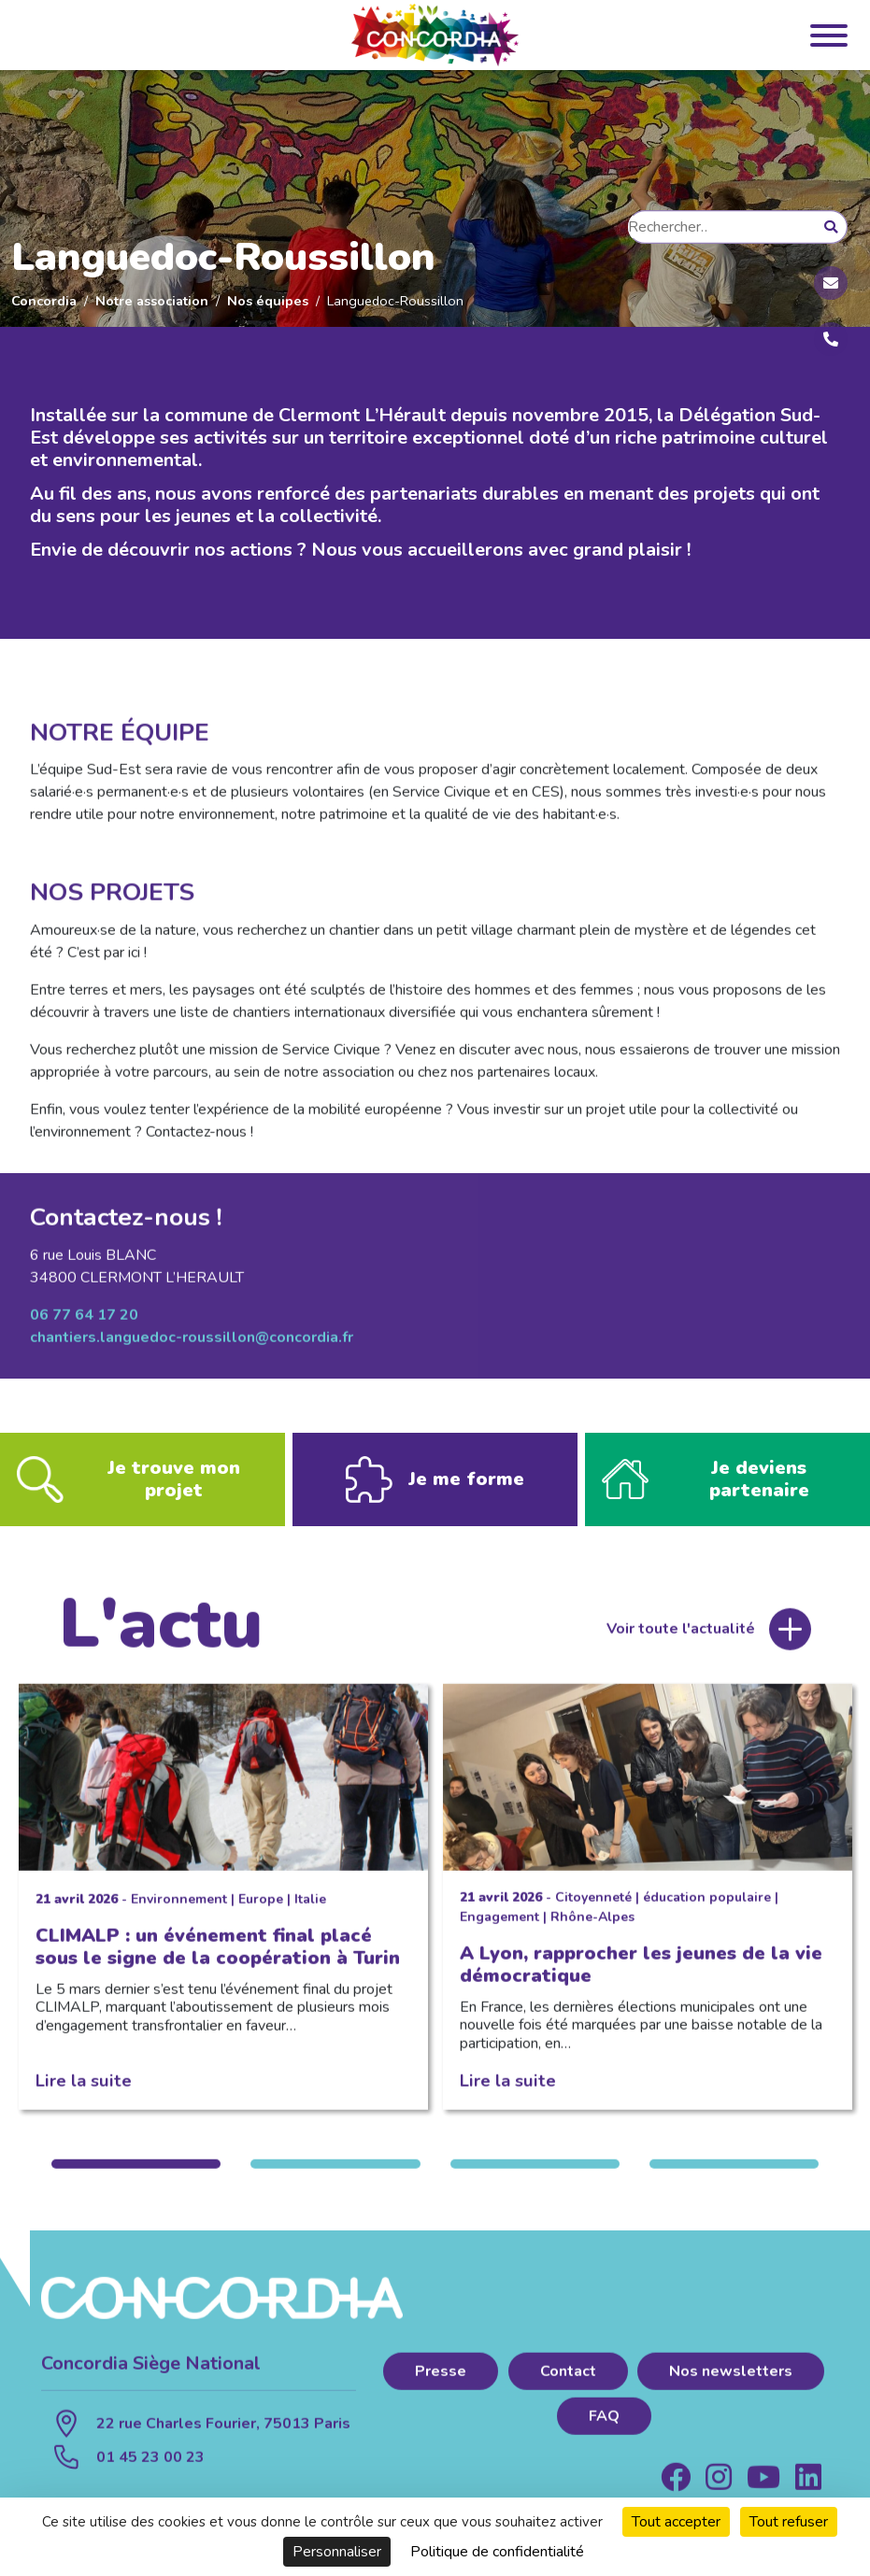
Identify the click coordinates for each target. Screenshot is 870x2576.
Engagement (499, 1927)
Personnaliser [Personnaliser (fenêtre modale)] (336, 2551)
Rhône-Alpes (592, 1927)
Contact (568, 2381)
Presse (440, 2381)
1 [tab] (136, 2174)
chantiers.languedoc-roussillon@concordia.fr (191, 1348)
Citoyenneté (593, 1908)
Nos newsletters (730, 2381)
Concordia (44, 300)
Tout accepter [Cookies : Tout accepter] (676, 2522)
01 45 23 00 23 (150, 2467)
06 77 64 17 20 (84, 1325)
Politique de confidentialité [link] (497, 2551)
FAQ (604, 2426)
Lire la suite (84, 2090)
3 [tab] (535, 2174)
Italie (310, 1909)
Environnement (179, 1909)
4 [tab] (734, 2174)
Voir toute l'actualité (680, 1640)
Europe (260, 1909)
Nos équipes (267, 300)
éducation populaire (707, 1908)
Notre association (151, 300)
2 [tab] (335, 2174)
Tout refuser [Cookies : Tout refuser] (788, 2522)
